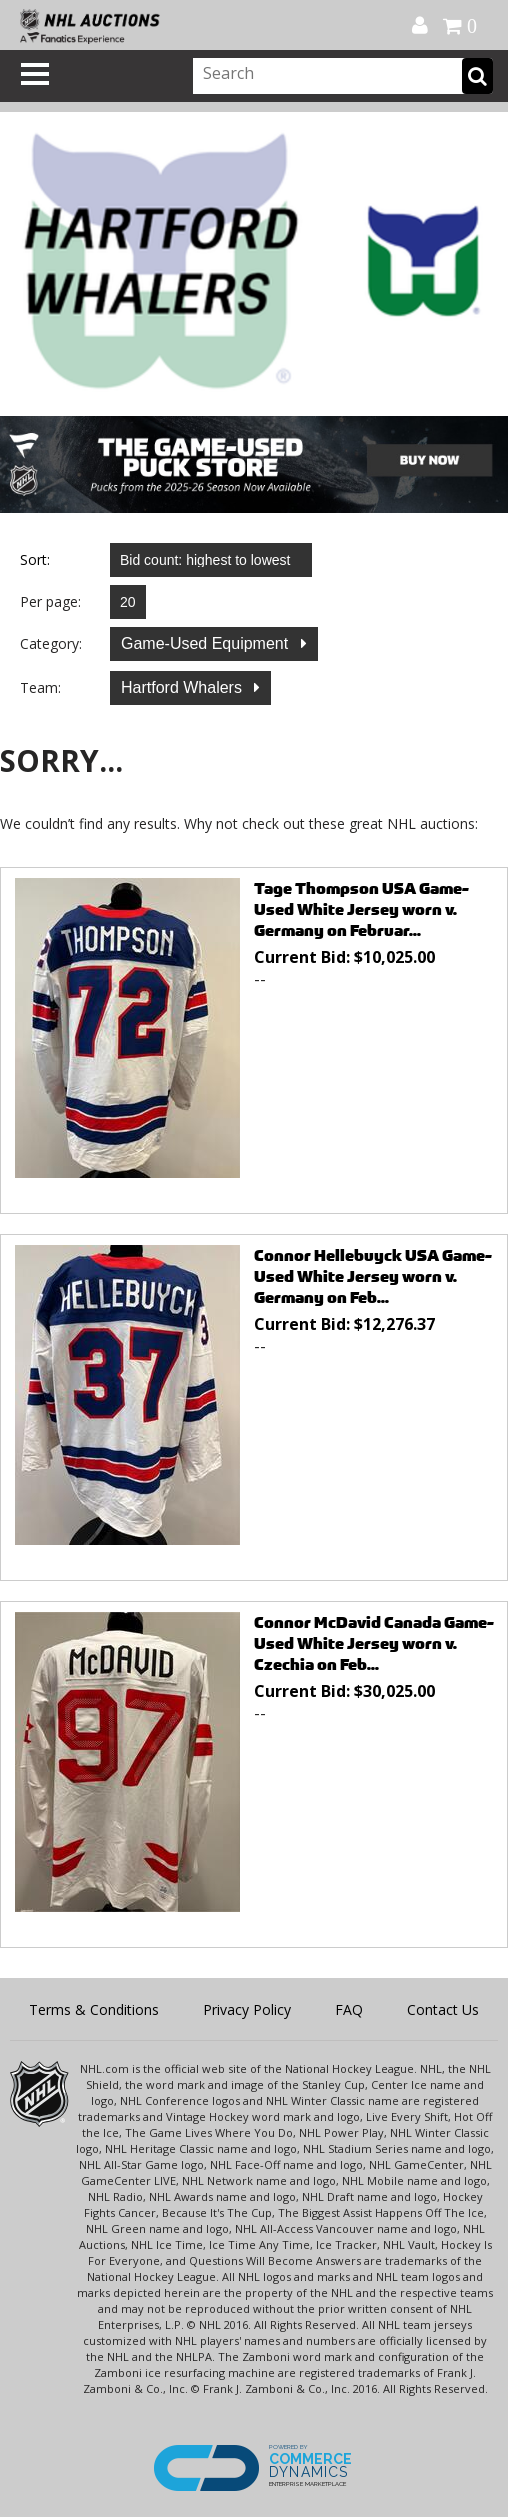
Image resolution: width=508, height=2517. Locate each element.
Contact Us (443, 2009)
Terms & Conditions (94, 2009)
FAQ (349, 2009)
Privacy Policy (247, 2009)
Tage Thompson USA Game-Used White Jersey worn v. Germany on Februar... (361, 909)
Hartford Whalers (183, 687)
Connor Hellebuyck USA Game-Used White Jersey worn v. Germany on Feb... (373, 1276)
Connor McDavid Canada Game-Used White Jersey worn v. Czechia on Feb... (374, 1643)
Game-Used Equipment (207, 643)
